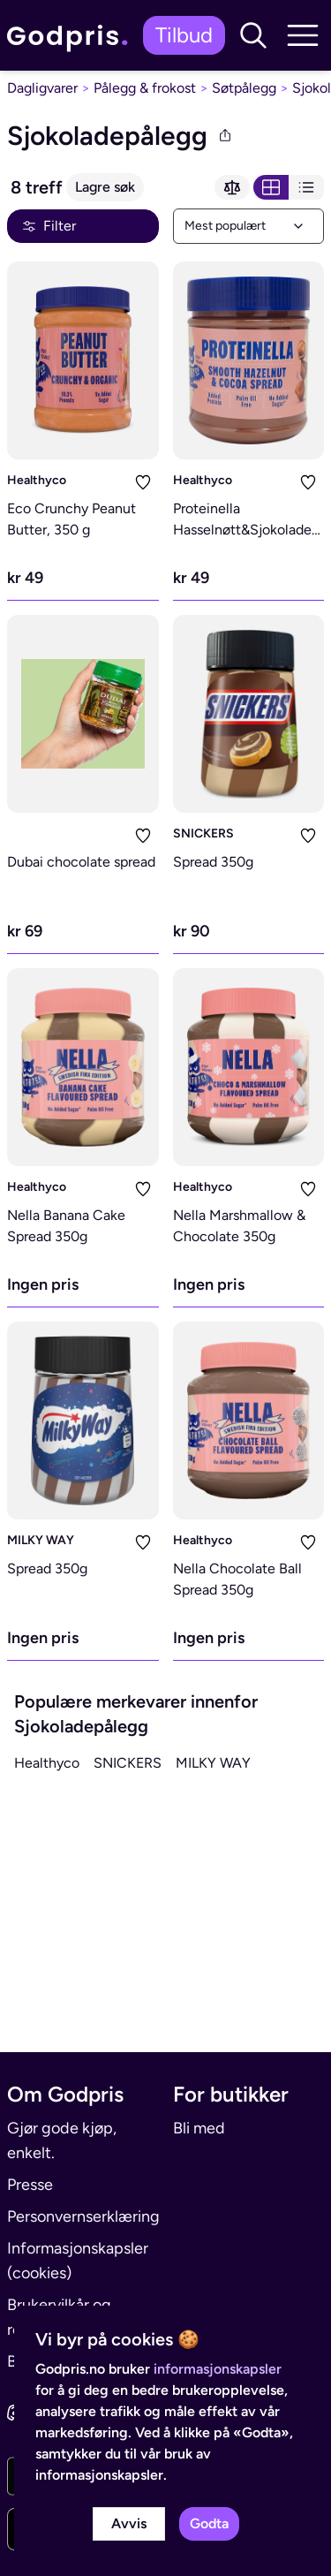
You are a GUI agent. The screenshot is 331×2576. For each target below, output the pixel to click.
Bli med (199, 2128)
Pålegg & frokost (145, 88)
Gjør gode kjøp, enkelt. (62, 2140)
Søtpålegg (244, 88)
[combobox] (249, 226)
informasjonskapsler (218, 2368)
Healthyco (36, 480)
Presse (30, 2184)
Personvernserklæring (83, 2216)
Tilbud (184, 35)
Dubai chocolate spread (81, 861)
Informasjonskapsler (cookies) (77, 2261)
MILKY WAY (40, 1540)
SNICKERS (203, 833)
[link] (71, 36)
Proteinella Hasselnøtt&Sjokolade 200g (242, 529)
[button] (253, 35)
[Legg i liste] (143, 482)
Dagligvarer (42, 88)
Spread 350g (213, 861)
